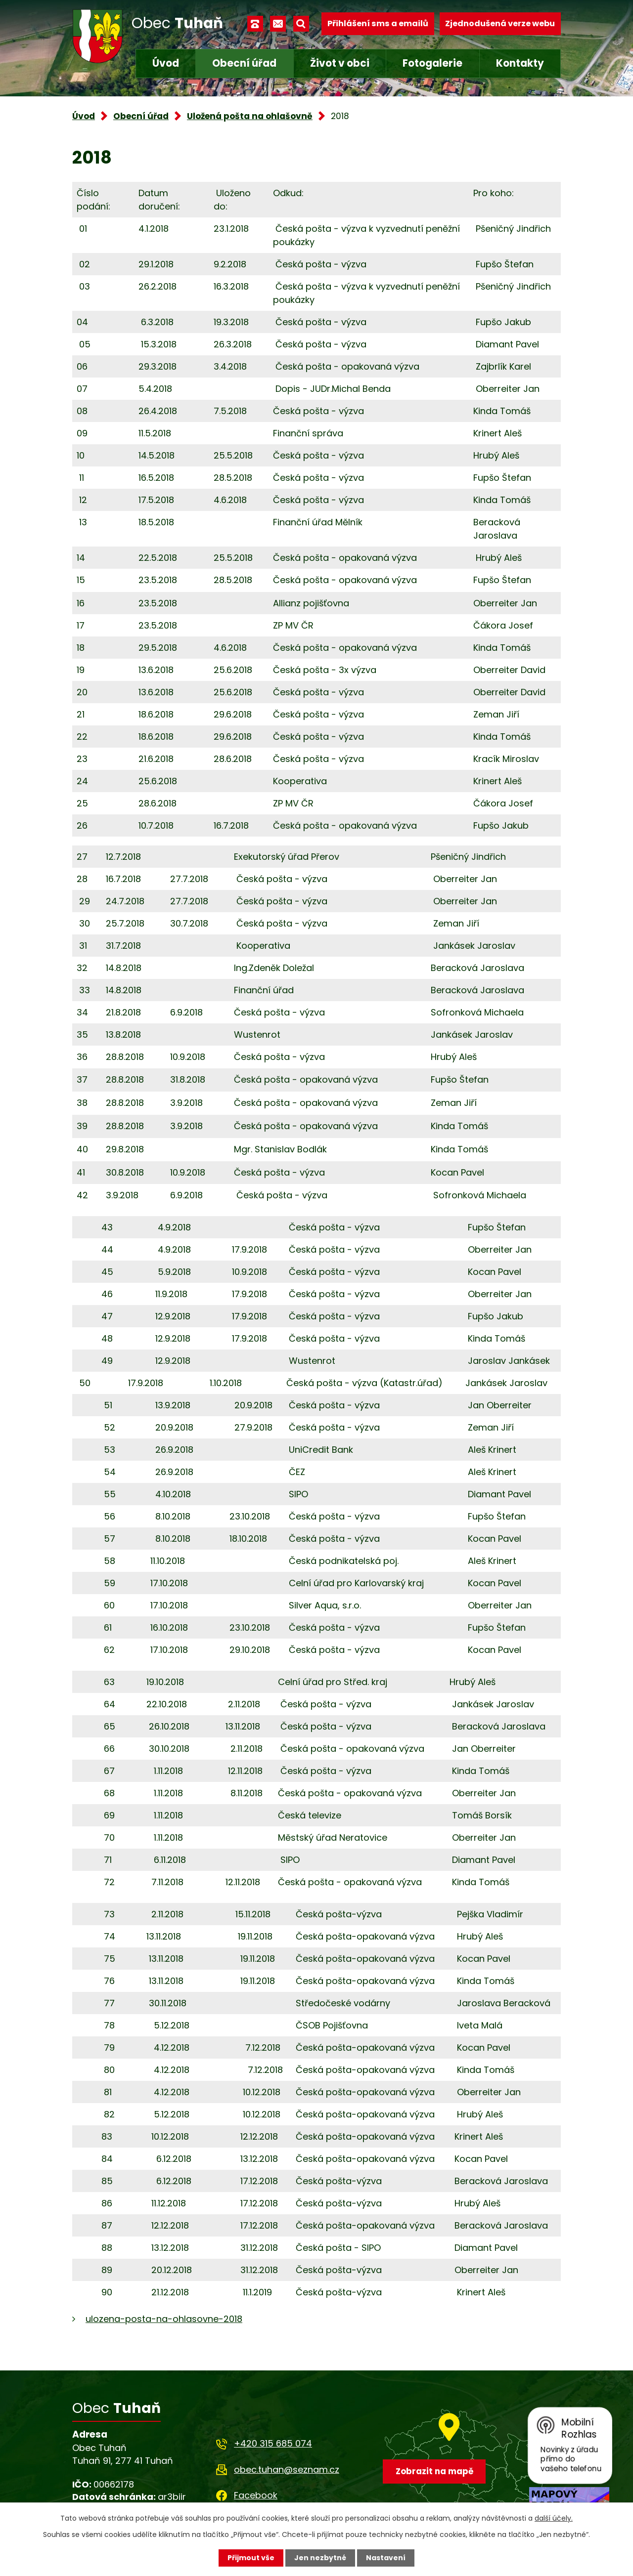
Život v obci (339, 63)
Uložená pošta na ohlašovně (250, 116)
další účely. (554, 2518)
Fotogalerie (432, 63)
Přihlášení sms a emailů (377, 23)
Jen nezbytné (320, 2558)
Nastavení (386, 2558)
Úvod (165, 63)
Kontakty (520, 63)
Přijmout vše (250, 2558)
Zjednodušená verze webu (500, 23)
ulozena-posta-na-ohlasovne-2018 (164, 2319)
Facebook (255, 2495)
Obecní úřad (244, 63)
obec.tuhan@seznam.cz (286, 2469)
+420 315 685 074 (273, 2443)
